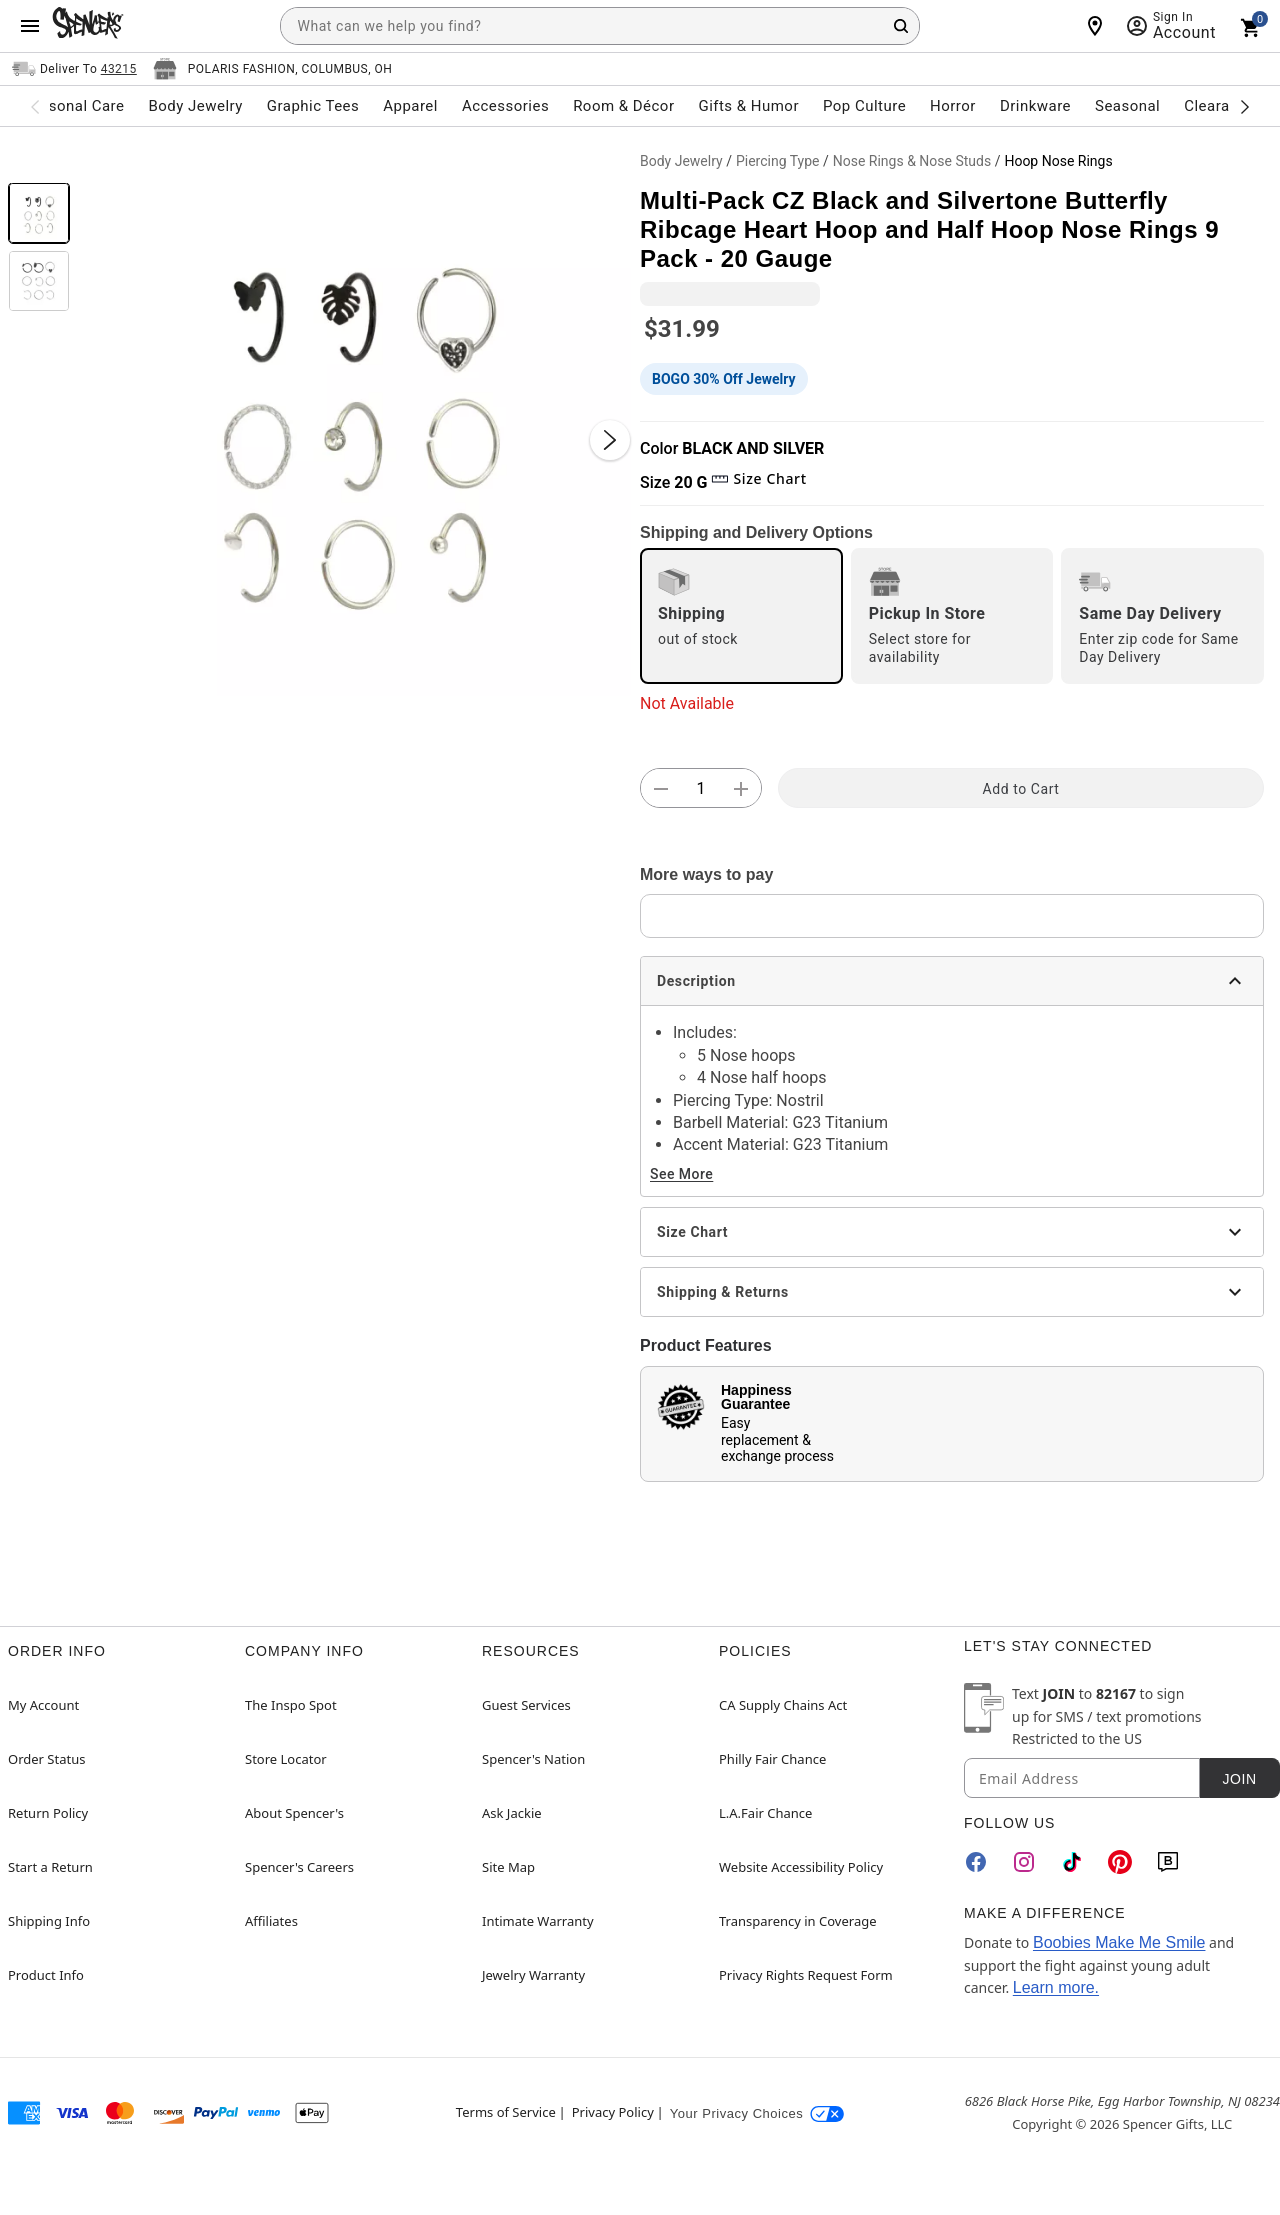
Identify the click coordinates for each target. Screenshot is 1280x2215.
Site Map (508, 1867)
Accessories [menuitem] (505, 106)
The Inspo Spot (291, 1705)
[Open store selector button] (273, 69)
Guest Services (526, 1705)
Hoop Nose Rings (1058, 161)
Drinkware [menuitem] (1035, 106)
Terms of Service (506, 2112)
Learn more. (1056, 1987)
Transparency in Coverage (798, 1921)
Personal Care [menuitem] (75, 106)
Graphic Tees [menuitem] (313, 106)
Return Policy (48, 1813)
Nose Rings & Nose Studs (912, 161)
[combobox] (600, 26)
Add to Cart (1021, 789)
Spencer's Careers (299, 1867)
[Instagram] (1024, 1862)
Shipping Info (49, 1921)
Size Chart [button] (758, 478)
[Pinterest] (1120, 1862)
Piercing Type (778, 161)
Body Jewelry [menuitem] (195, 106)
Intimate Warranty (538, 1921)
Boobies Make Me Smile (1119, 1942)
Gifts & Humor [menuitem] (748, 106)
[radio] (741, 616)
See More (681, 1174)
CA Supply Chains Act (783, 1705)
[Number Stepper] (701, 789)
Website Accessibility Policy (801, 1867)
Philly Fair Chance (772, 1759)
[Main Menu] (30, 26)
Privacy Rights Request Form (806, 1975)
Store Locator (286, 1759)
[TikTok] (1072, 1862)
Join (1239, 1779)
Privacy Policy (613, 2112)
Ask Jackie (512, 1813)
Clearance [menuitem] (1219, 106)
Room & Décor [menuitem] (623, 106)
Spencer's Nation (533, 1759)
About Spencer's (294, 1813)
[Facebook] (976, 1862)
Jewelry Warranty (533, 1975)
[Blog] (1168, 1862)
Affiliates (271, 1921)
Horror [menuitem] (953, 106)
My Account (43, 1705)
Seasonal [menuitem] (1127, 106)
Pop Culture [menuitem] (864, 106)
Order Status (46, 1759)
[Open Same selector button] (74, 69)
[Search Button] (901, 26)
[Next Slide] (610, 440)
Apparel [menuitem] (410, 106)
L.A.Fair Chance (765, 1813)
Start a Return (50, 1867)
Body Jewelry (681, 161)
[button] (355, 420)
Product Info (46, 1975)
